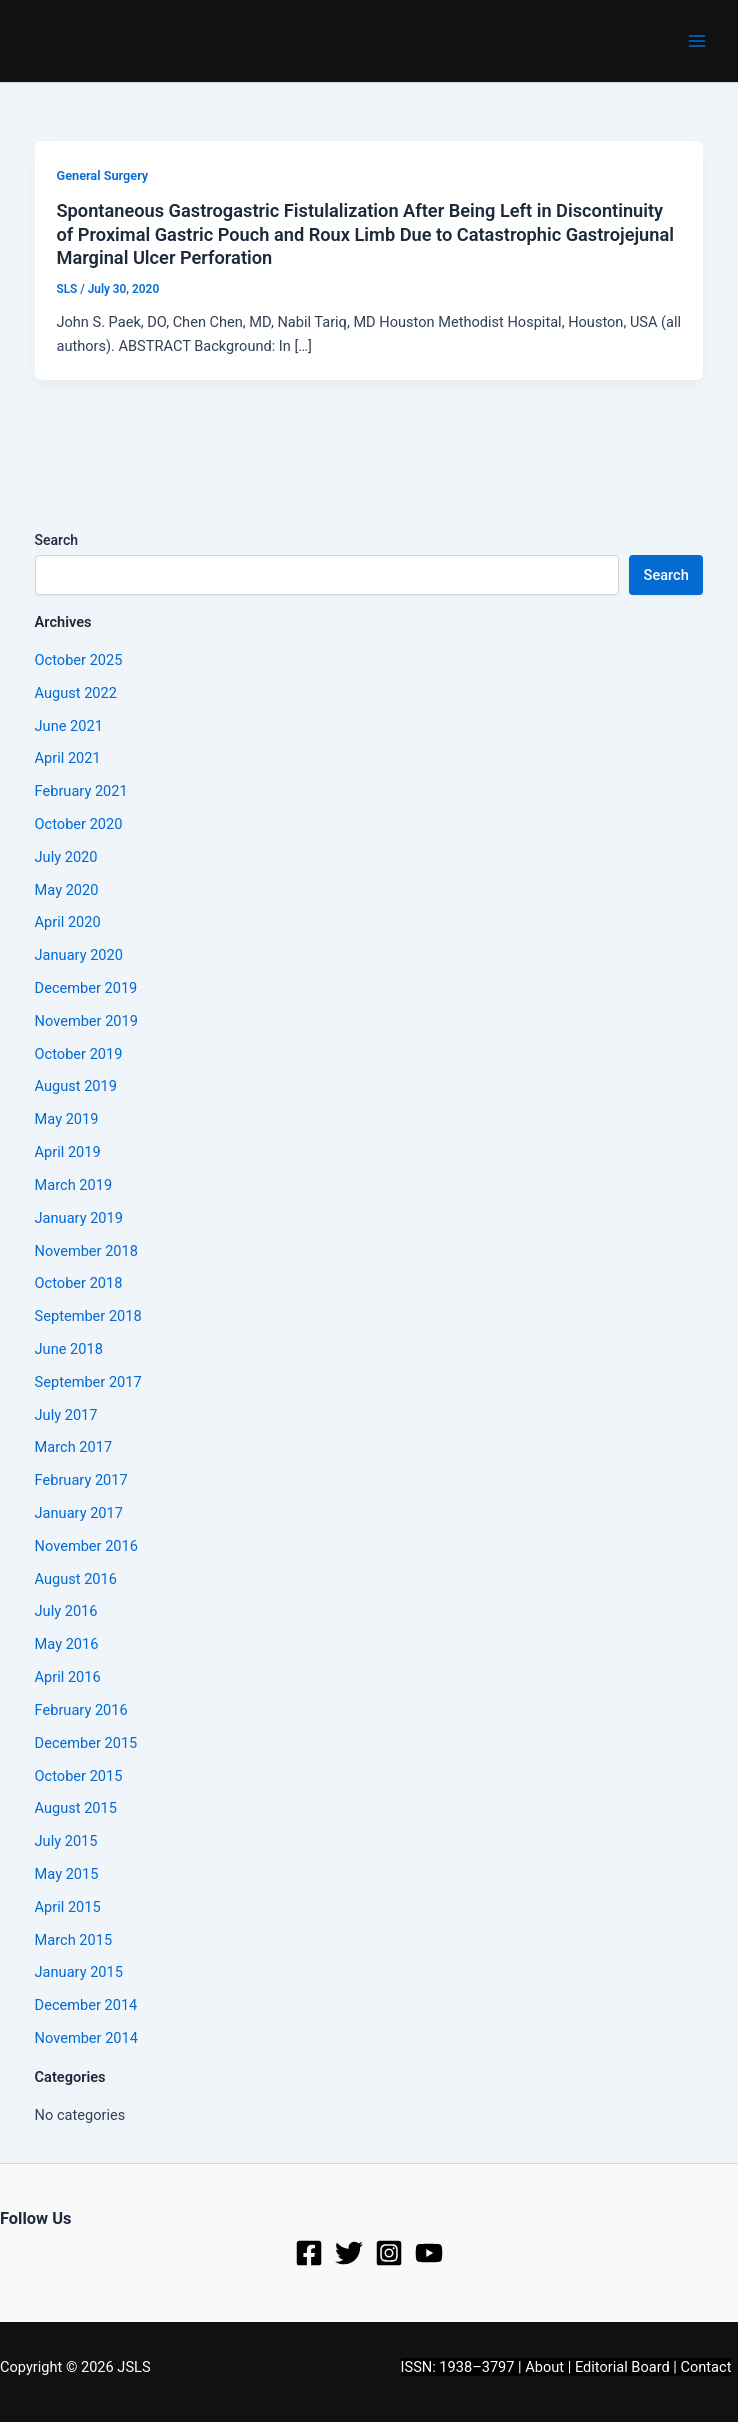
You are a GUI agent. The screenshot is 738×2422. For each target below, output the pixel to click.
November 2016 (86, 1546)
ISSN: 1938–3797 (458, 2367)
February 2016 (81, 1710)
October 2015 (79, 1776)
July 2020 (66, 857)
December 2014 (86, 2005)
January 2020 (79, 955)
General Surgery (102, 175)
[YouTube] (429, 2253)
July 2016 (66, 1611)
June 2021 (69, 726)
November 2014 (86, 2038)
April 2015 (68, 1907)
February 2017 (81, 1480)
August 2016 (76, 1579)
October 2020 (79, 824)
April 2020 (68, 922)
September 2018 (88, 1316)
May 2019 (67, 1119)
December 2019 (86, 988)
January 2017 (79, 1513)
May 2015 (67, 1874)
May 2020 (67, 890)
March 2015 (74, 1940)
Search (56, 540)
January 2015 (79, 1972)
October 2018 (79, 1283)
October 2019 (79, 1054)
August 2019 (76, 1086)
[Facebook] (309, 2253)
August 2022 (76, 693)
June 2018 (69, 1349)
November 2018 (86, 1251)
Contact (706, 2367)
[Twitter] (349, 2253)
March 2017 (74, 1447)
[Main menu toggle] (697, 41)
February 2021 (81, 791)
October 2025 (79, 660)
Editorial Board (622, 2367)
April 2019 (68, 1152)
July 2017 (66, 1415)
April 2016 (68, 1677)
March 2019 (74, 1185)
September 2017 (88, 1382)
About (544, 2367)
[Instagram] (389, 2253)
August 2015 (76, 1808)
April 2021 (68, 758)
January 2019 (79, 1218)
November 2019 (86, 1021)
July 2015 (66, 1841)
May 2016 (67, 1644)
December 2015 (86, 1743)
